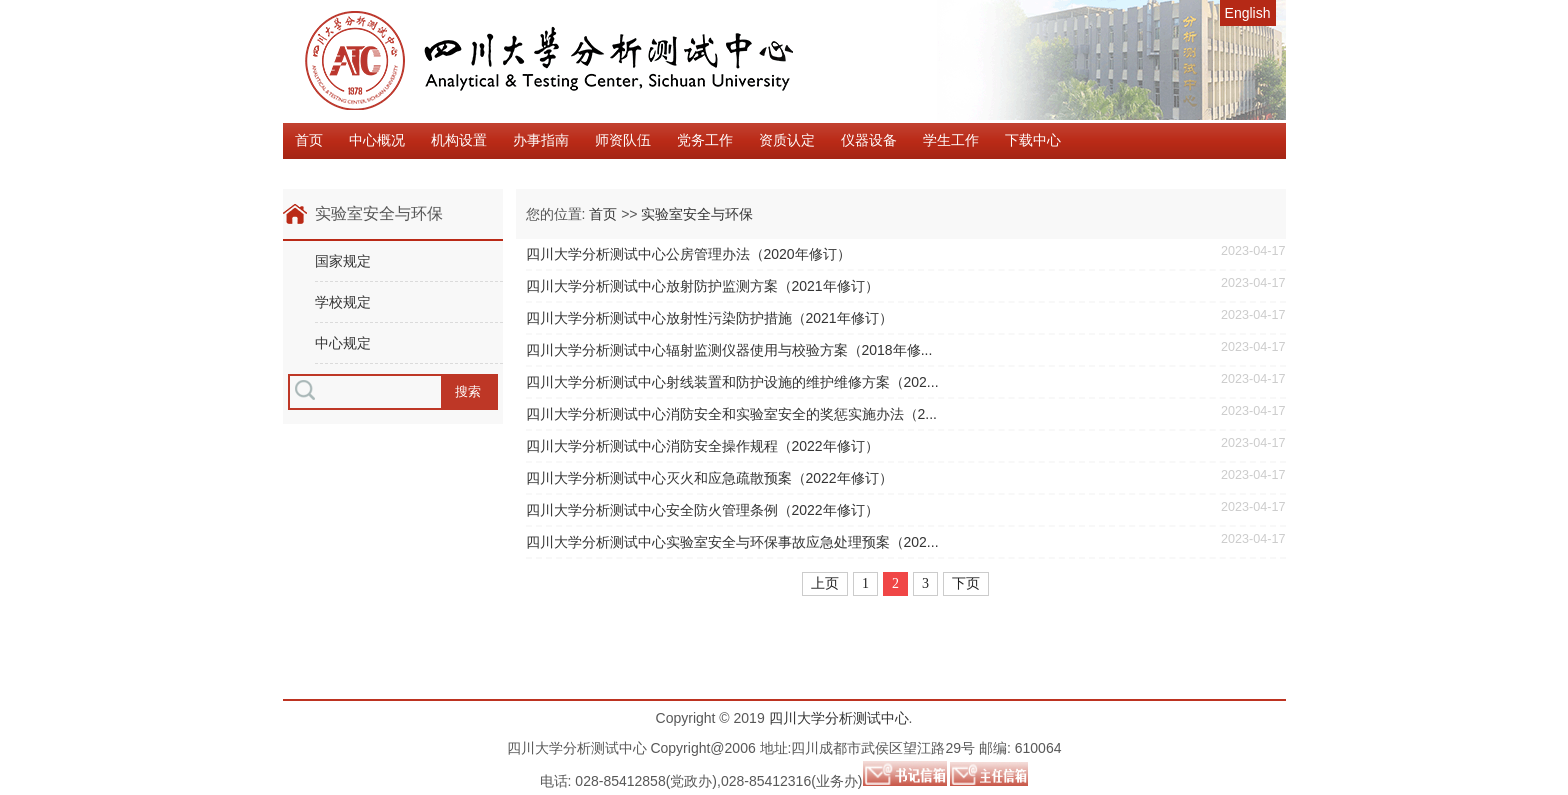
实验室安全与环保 (697, 214)
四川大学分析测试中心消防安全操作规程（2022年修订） (702, 446)
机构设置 (459, 140)
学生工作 (951, 140)
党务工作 (705, 140)
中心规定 (343, 343)
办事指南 (541, 140)
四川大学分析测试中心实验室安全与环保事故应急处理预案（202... (732, 542)
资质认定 (787, 140)
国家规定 (343, 261)
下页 (966, 583)
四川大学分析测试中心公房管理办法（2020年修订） (688, 254)
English (1248, 13)
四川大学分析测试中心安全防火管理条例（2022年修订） (702, 510)
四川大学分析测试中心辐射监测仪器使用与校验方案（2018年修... (729, 350)
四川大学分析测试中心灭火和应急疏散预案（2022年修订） (709, 478)
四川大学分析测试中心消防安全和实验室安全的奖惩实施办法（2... (731, 414)
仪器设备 (869, 140)
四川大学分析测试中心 (839, 718)
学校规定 (343, 302)
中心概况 (377, 140)
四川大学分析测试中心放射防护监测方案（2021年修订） (702, 286)
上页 (825, 583)
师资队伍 (623, 140)
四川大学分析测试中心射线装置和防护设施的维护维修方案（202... (732, 382)
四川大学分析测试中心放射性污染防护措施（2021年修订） (709, 318)
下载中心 (1033, 140)
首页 (309, 140)
